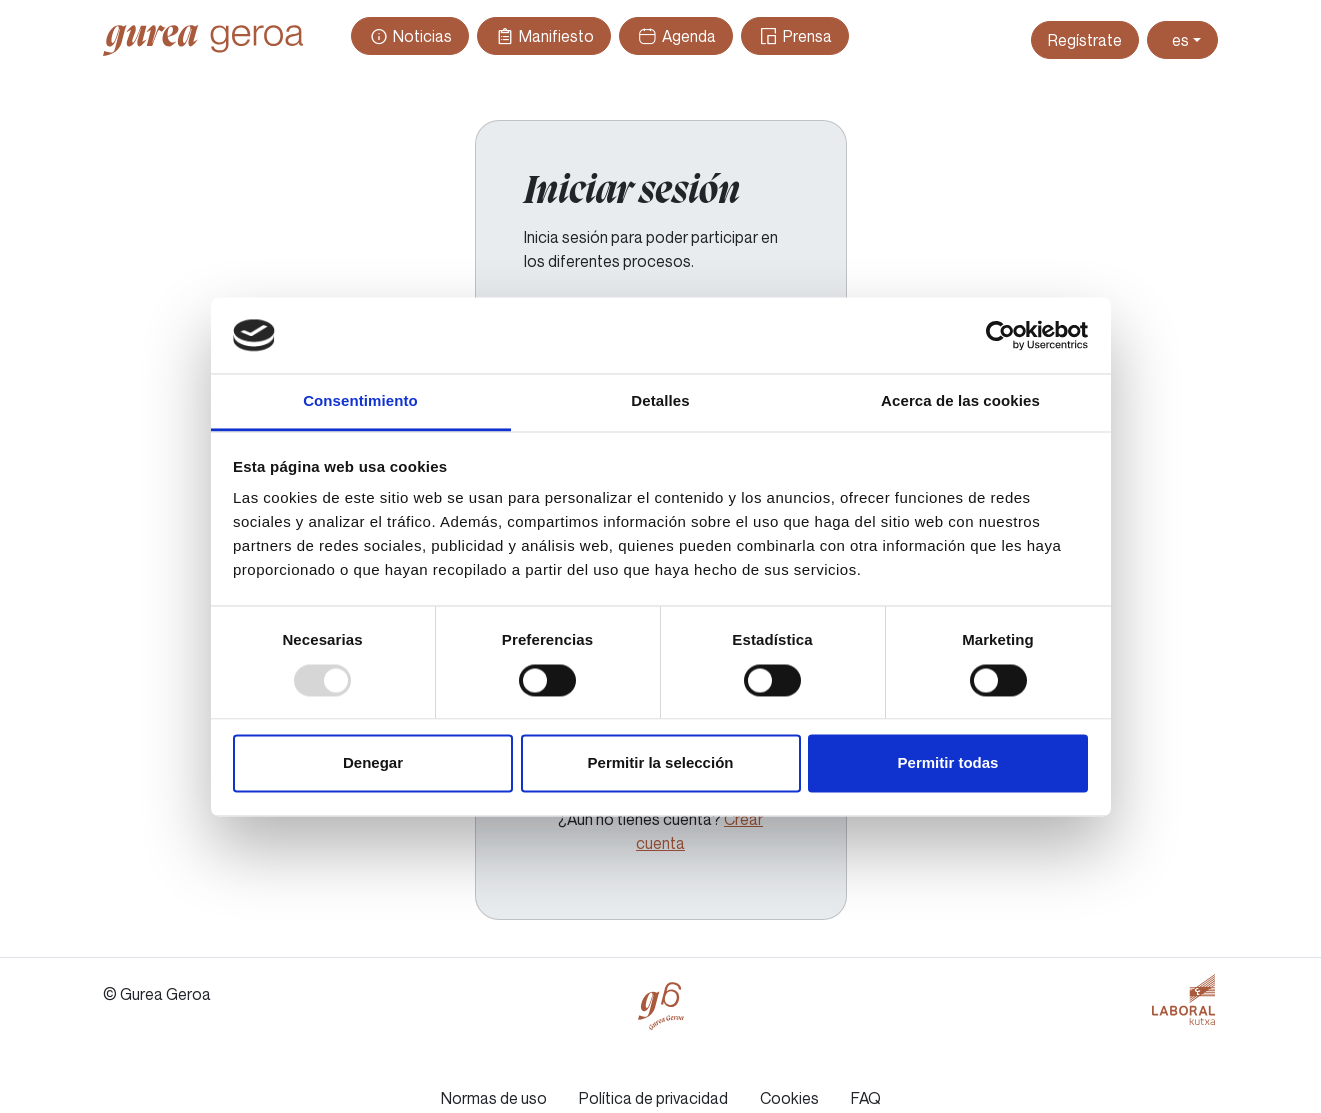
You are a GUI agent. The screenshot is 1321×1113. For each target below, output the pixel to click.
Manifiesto (544, 36)
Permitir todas (948, 763)
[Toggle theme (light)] (1182, 40)
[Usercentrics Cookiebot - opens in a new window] (1000, 335)
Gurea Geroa (203, 40)
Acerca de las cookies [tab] (960, 401)
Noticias (410, 36)
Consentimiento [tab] (360, 401)
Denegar (373, 763)
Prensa (795, 36)
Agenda (675, 36)
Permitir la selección (661, 763)
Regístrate (1085, 40)
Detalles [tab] (660, 401)
